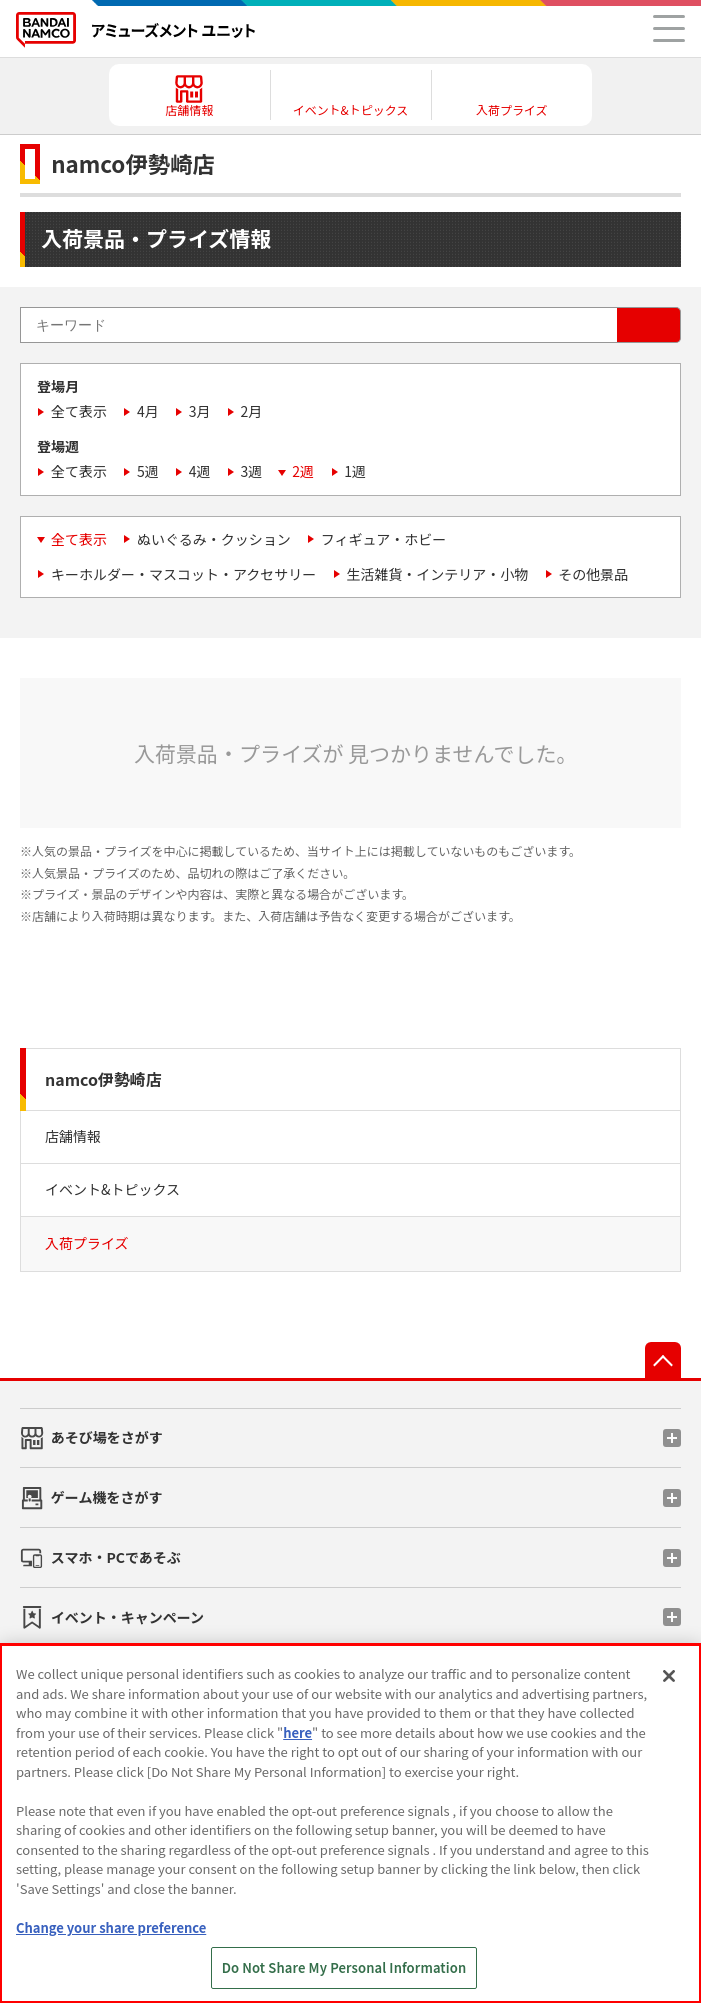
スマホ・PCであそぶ (116, 1557)
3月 (200, 411)
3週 (252, 471)
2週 (303, 471)
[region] (350, 1823)
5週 (148, 471)
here (297, 1732)
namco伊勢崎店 (103, 1079)
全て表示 (79, 411)
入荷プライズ (87, 1243)
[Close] (669, 1676)
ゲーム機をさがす (107, 1497)
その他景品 (593, 574)
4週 (200, 471)
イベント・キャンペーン (127, 1617)
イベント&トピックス (112, 1189)
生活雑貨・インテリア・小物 (437, 574)
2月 (252, 411)
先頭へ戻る (663, 1360)
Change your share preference (111, 1927)
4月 (148, 411)
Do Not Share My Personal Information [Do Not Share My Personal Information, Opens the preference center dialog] (344, 1967)
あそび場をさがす (107, 1437)
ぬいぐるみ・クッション (214, 539)
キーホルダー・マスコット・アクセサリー (183, 574)
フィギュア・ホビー (383, 539)
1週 (355, 471)
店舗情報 (73, 1136)
